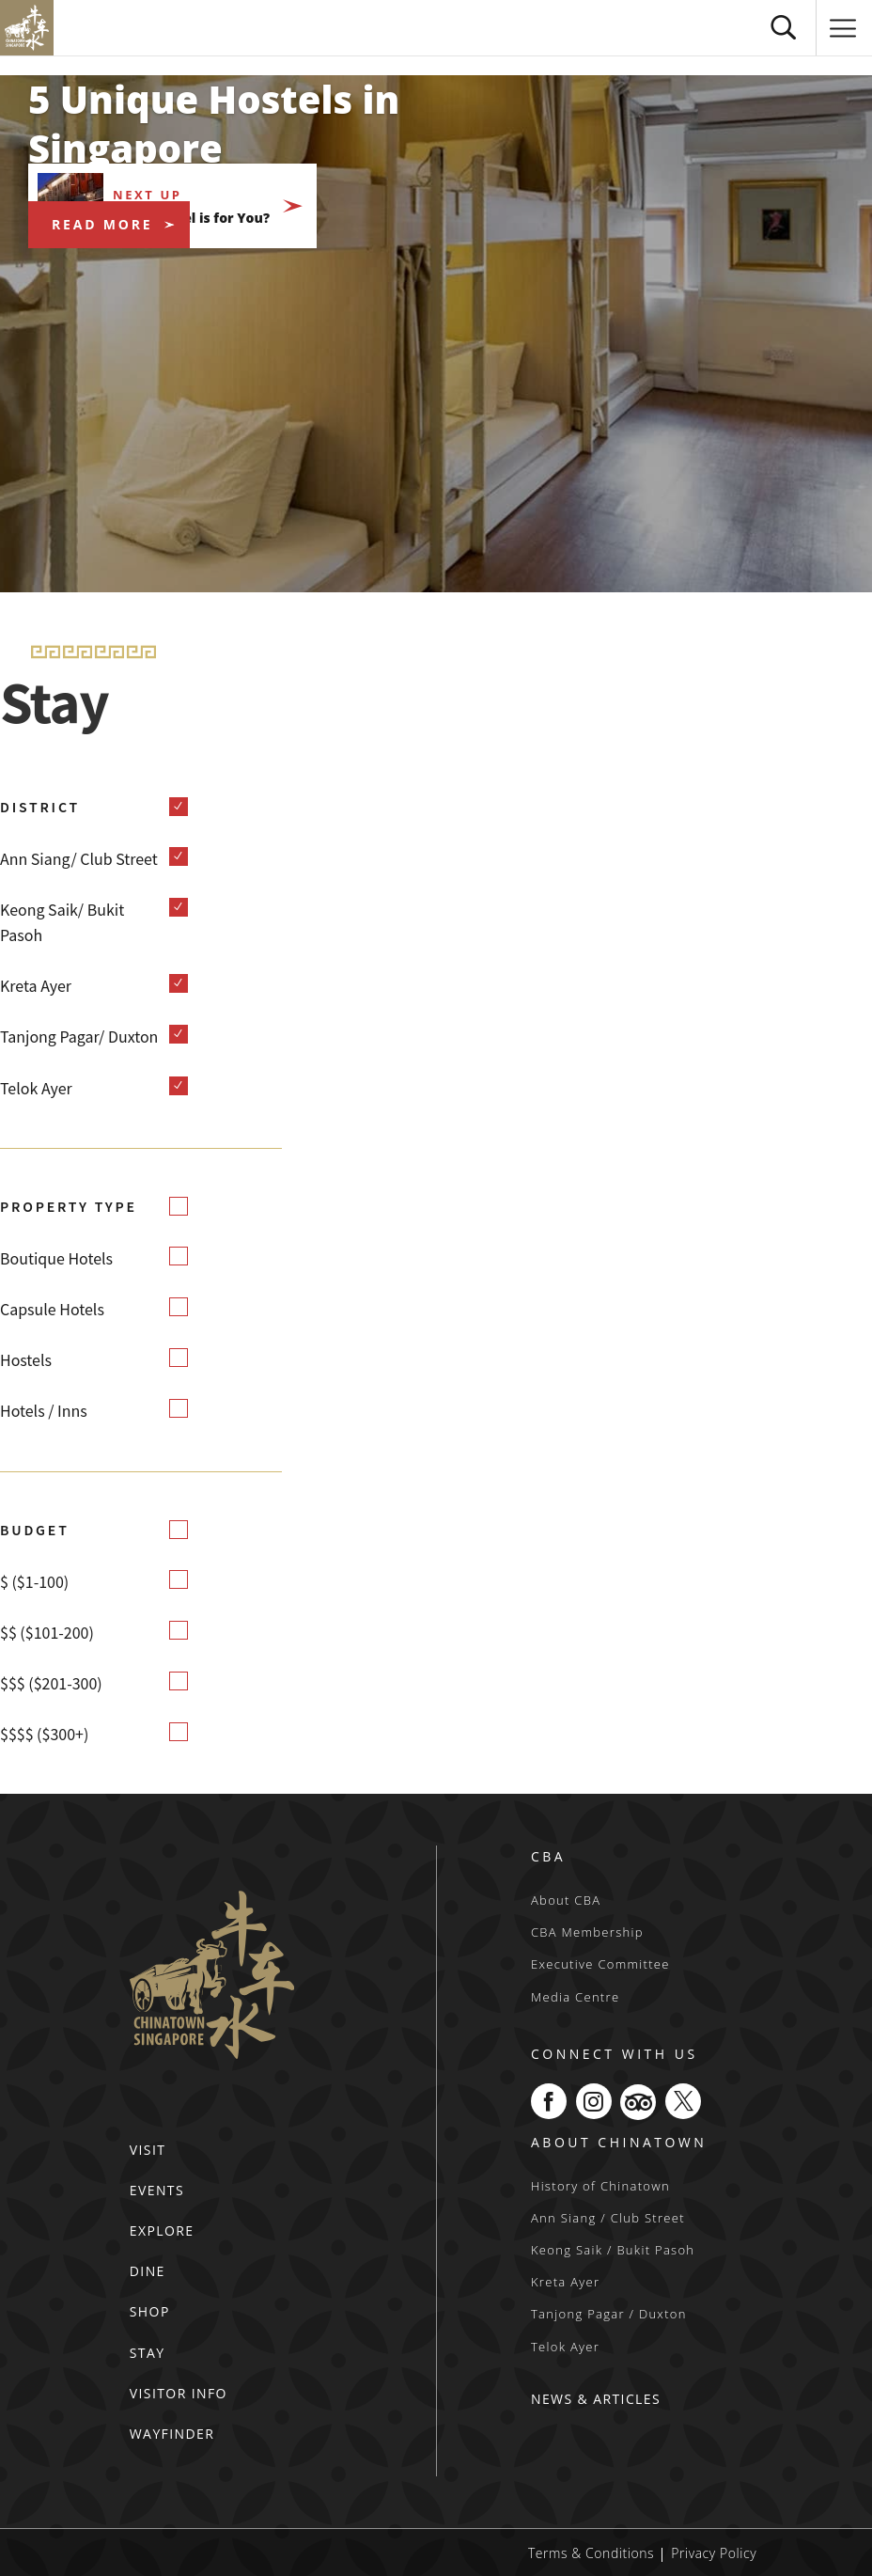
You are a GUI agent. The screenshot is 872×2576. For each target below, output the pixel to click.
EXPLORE (162, 2230)
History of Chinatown (600, 2185)
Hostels (26, 1359)
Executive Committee (600, 1964)
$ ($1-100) (34, 1581)
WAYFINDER (172, 2433)
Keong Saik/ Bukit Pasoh (62, 922)
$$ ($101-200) (47, 1632)
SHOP (150, 2311)
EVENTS (157, 2190)
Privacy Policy (713, 2553)
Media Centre (575, 1996)
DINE (147, 2271)
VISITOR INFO (178, 2393)
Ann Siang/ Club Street (79, 858)
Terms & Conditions (591, 2553)
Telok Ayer (36, 1087)
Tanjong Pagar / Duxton (609, 2313)
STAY (147, 2353)
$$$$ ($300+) (44, 1733)
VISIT (148, 2150)
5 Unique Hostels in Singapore (213, 123)
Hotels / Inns (43, 1410)
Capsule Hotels (52, 1308)
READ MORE (102, 224)
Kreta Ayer (35, 985)
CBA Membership (587, 1932)
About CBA (565, 1900)
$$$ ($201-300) (51, 1683)
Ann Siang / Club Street (608, 2217)
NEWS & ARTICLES (596, 2399)
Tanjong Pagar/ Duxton (79, 1036)
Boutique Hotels (56, 1258)
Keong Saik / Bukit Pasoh (612, 2249)
